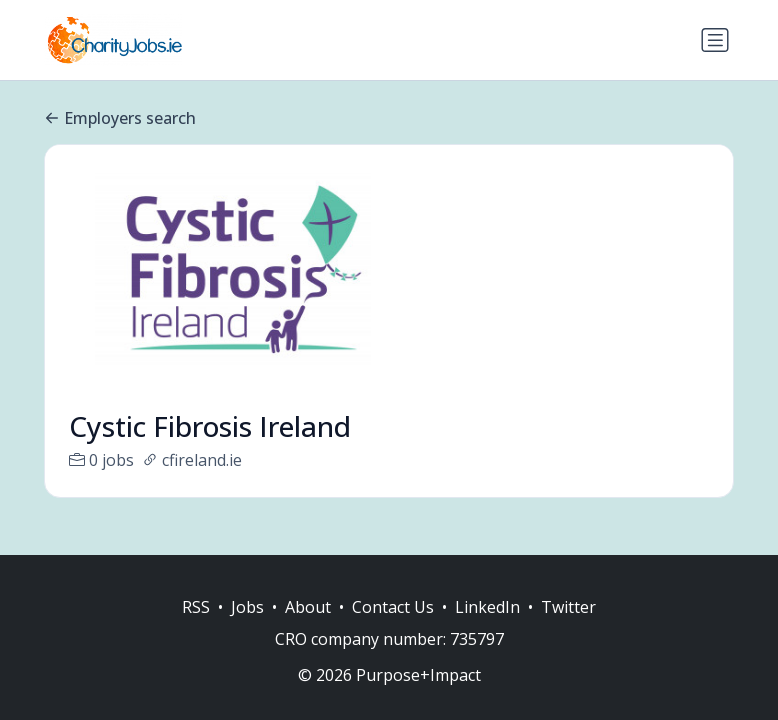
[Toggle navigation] (715, 40)
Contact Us (393, 607)
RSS (196, 607)
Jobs (247, 607)
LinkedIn (487, 607)
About (308, 607)
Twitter (568, 607)
